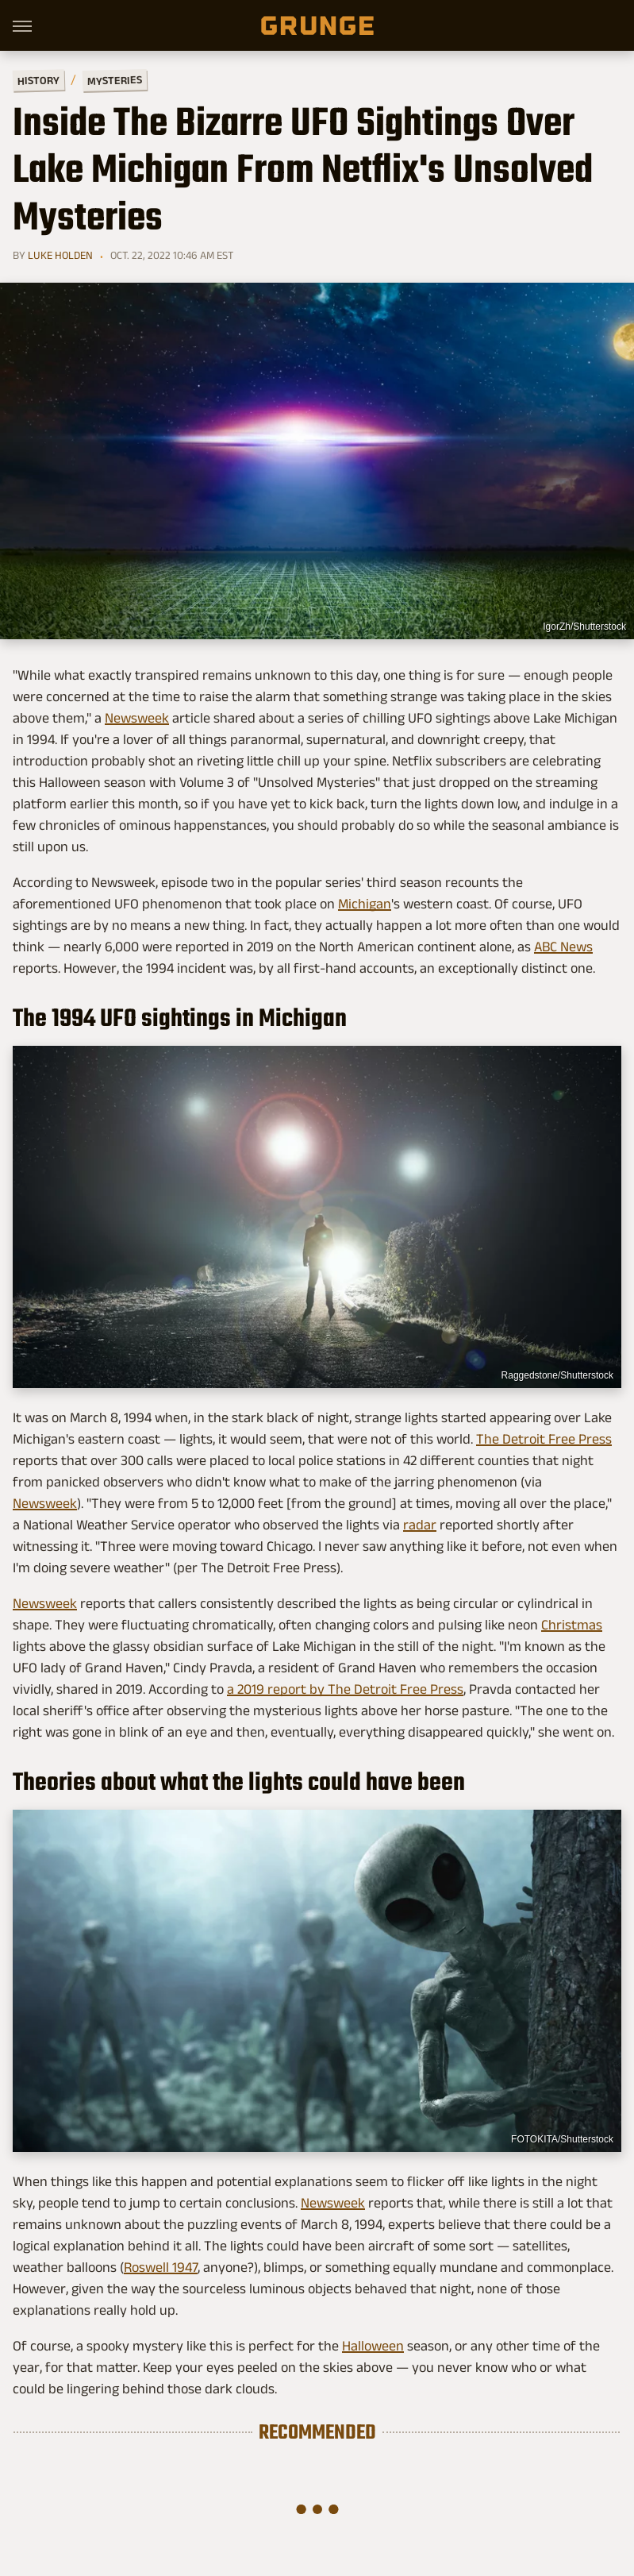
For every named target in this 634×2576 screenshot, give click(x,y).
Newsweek (137, 718)
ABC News (563, 946)
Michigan (364, 904)
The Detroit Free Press (544, 1439)
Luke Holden (60, 255)
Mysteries (114, 80)
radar (419, 1525)
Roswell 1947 (161, 2267)
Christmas (571, 1625)
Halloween (373, 2346)
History (38, 80)
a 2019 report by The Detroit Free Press (345, 1689)
